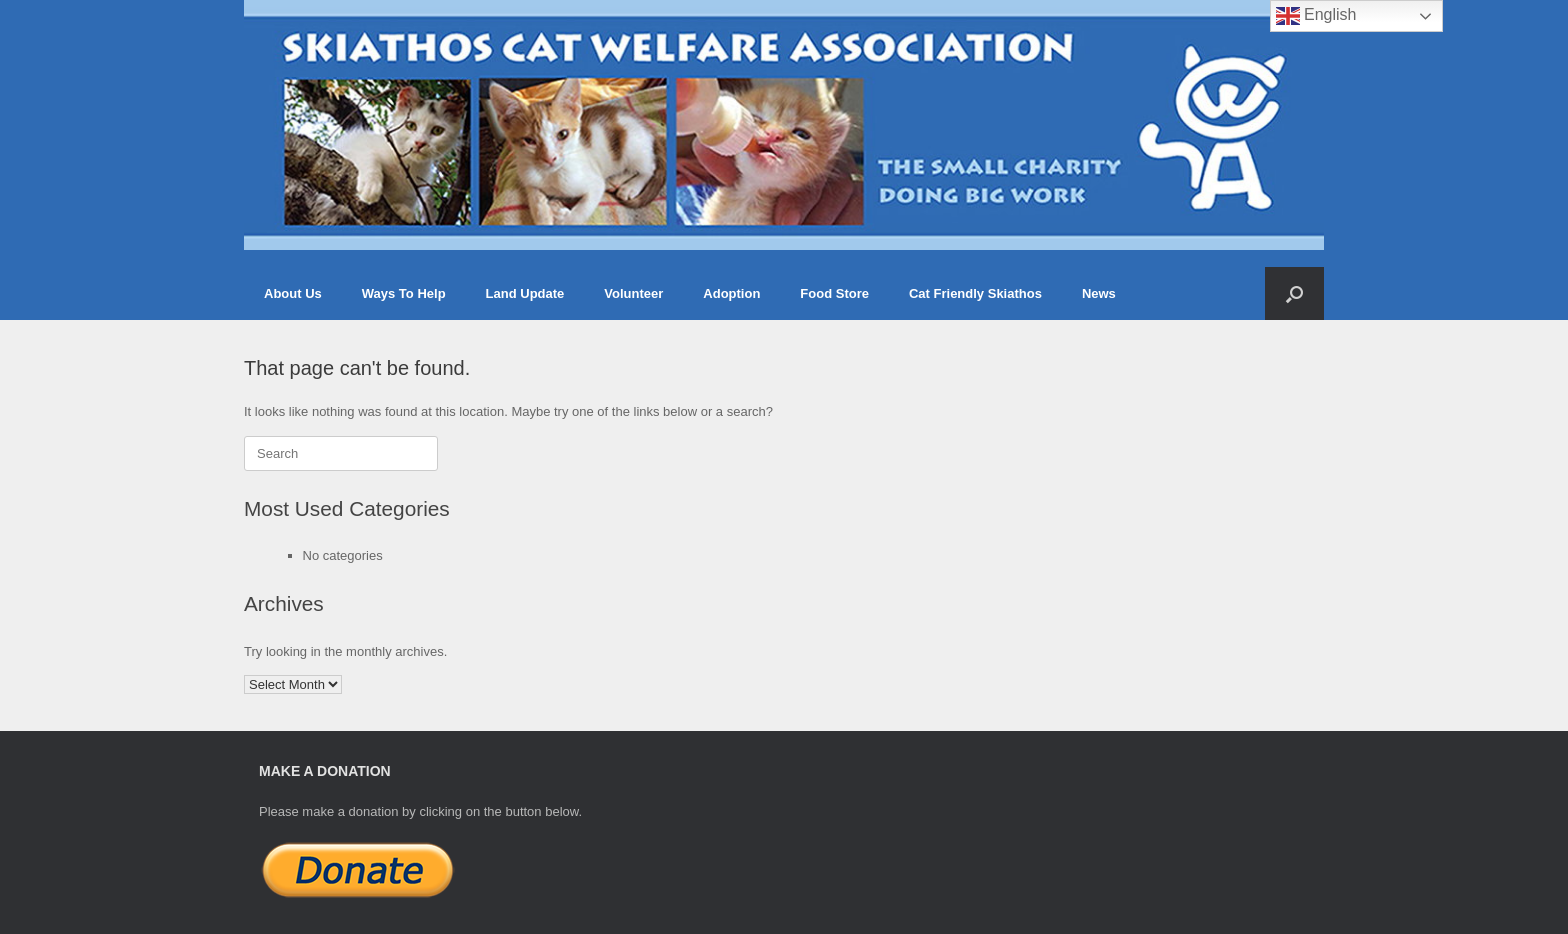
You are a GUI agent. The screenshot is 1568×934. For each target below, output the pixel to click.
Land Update (525, 293)
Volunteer (633, 293)
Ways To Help (404, 293)
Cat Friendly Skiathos (975, 293)
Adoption (731, 293)
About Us (293, 293)
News (1099, 293)
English (1316, 16)
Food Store (834, 293)
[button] (1294, 293)
